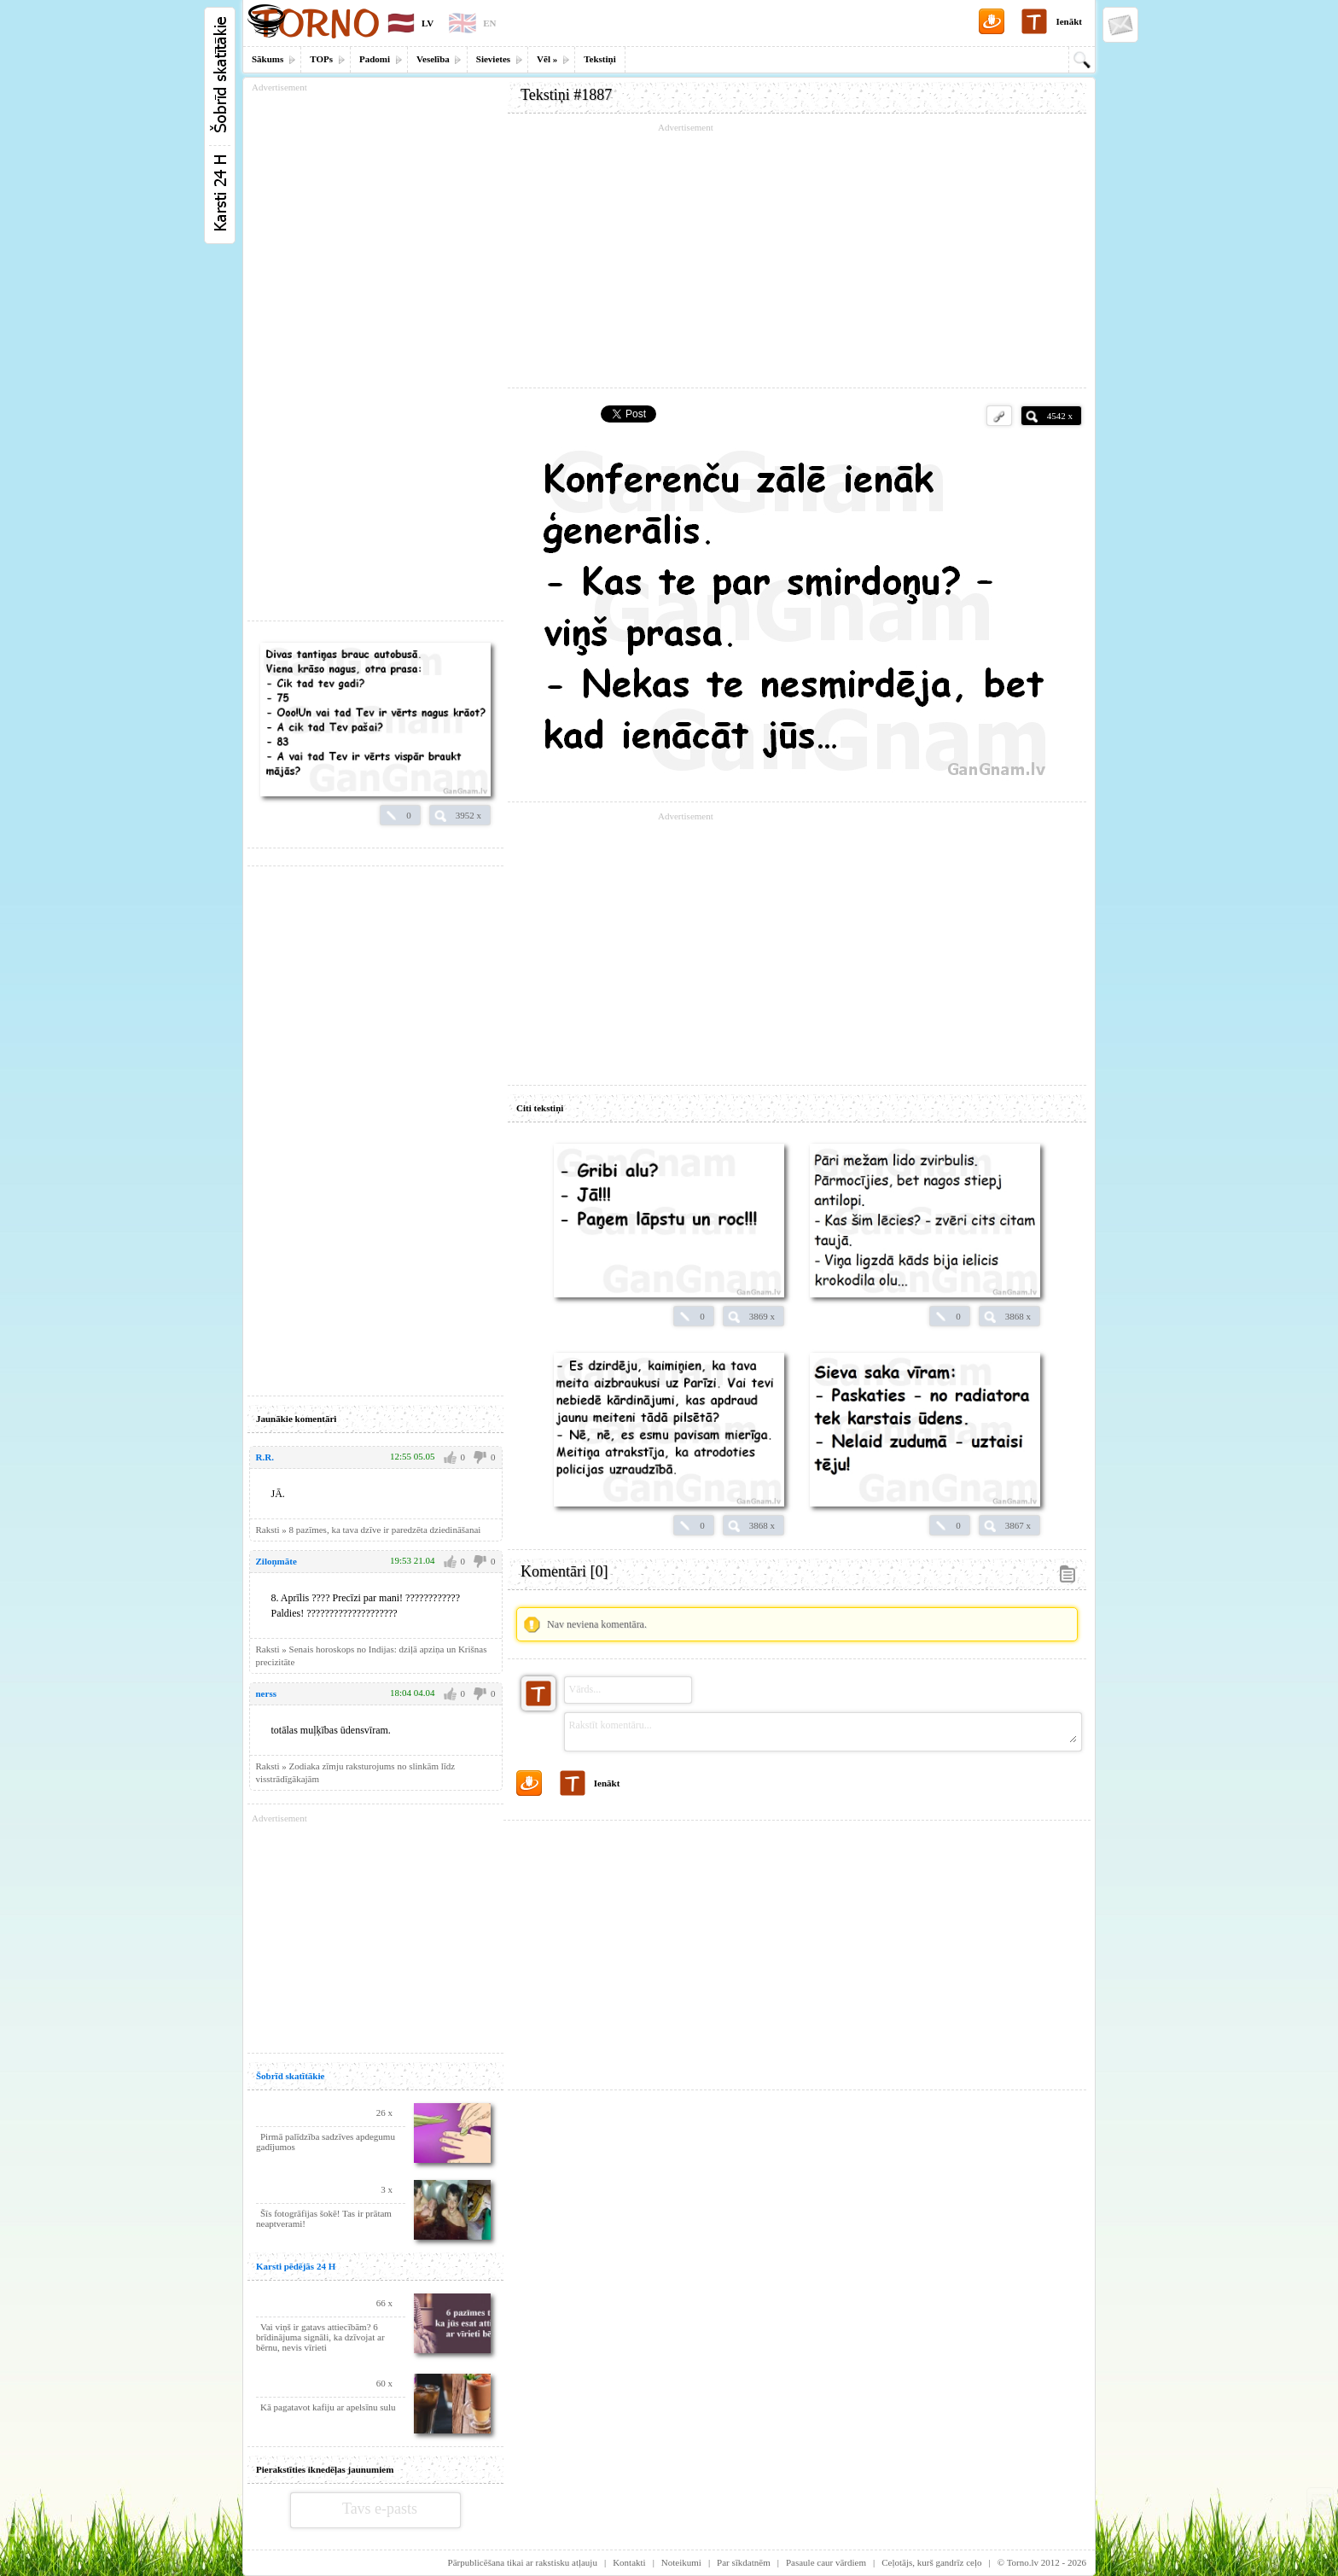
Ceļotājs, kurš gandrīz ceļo (931, 2562)
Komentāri (564, 1571)
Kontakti (629, 2562)
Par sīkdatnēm (744, 2562)
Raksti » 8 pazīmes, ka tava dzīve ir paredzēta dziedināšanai (368, 1529)
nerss (266, 1693)
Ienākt (1069, 21)
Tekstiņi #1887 (566, 94)
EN (489, 23)
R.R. (265, 1457)
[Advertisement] (797, 256)
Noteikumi (681, 2562)
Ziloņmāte (276, 1561)
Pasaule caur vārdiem (826, 2562)
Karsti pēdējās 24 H (295, 2266)
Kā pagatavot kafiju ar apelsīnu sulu (328, 2407)
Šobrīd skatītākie (290, 2076)
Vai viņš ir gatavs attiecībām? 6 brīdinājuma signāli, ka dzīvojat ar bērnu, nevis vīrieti (320, 2337)
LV (427, 23)
